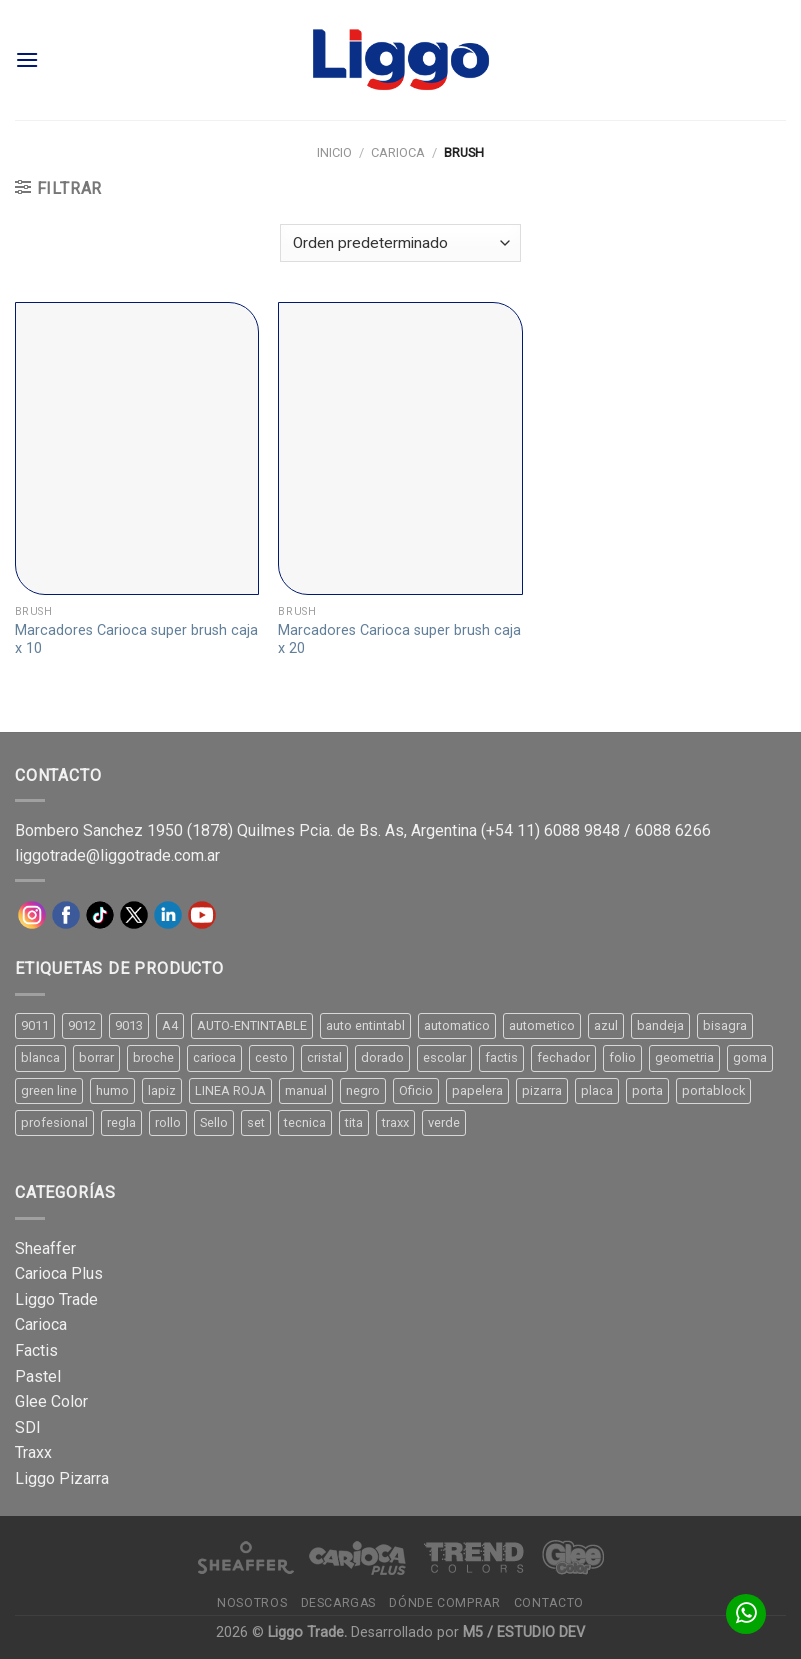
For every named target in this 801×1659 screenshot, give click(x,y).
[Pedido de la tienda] (400, 243)
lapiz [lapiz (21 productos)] (162, 1090)
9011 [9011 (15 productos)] (35, 1025)
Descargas (339, 1603)
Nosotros (252, 1603)
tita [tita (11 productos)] (354, 1122)
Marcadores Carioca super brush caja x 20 (399, 640)
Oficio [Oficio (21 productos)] (416, 1090)
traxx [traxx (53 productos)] (395, 1122)
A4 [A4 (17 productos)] (170, 1025)
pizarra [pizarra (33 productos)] (542, 1090)
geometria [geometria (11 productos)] (684, 1057)
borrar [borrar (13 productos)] (96, 1057)
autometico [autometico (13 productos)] (542, 1025)
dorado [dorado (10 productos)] (382, 1057)
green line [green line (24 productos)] (49, 1090)
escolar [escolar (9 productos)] (444, 1057)
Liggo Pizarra (62, 1478)
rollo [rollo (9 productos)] (168, 1122)
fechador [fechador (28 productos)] (563, 1057)
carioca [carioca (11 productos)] (214, 1057)
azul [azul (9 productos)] (606, 1025)
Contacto (549, 1603)
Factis (36, 1350)
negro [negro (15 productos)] (363, 1090)
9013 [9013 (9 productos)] (129, 1025)
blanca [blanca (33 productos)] (40, 1057)
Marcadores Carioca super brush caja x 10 (136, 640)
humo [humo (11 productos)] (112, 1090)
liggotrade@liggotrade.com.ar (117, 855)
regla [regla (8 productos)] (121, 1122)
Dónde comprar (444, 1603)
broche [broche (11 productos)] (153, 1057)
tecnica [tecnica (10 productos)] (305, 1122)
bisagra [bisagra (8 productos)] (725, 1025)
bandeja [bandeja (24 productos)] (660, 1025)
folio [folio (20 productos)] (622, 1057)
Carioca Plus (59, 1273)
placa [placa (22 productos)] (597, 1090)
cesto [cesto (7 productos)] (271, 1057)
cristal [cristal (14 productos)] (324, 1057)
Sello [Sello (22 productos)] (214, 1122)
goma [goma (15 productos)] (750, 1057)
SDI (28, 1427)
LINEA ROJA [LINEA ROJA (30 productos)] (230, 1090)
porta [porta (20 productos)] (647, 1090)
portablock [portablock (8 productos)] (713, 1090)
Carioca (398, 152)
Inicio (334, 152)
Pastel (38, 1376)
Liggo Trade (56, 1299)
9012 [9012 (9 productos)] (82, 1025)
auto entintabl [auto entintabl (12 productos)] (365, 1025)
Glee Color (51, 1401)
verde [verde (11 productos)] (444, 1122)
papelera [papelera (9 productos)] (477, 1090)
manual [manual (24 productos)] (306, 1090)
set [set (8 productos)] (256, 1122)
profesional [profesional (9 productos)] (54, 1122)
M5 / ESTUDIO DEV (524, 1632)
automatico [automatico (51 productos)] (457, 1025)
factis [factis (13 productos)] (501, 1057)
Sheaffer (45, 1248)
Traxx (33, 1452)
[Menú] (27, 59)
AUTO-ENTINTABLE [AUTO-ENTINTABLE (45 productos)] (252, 1025)
